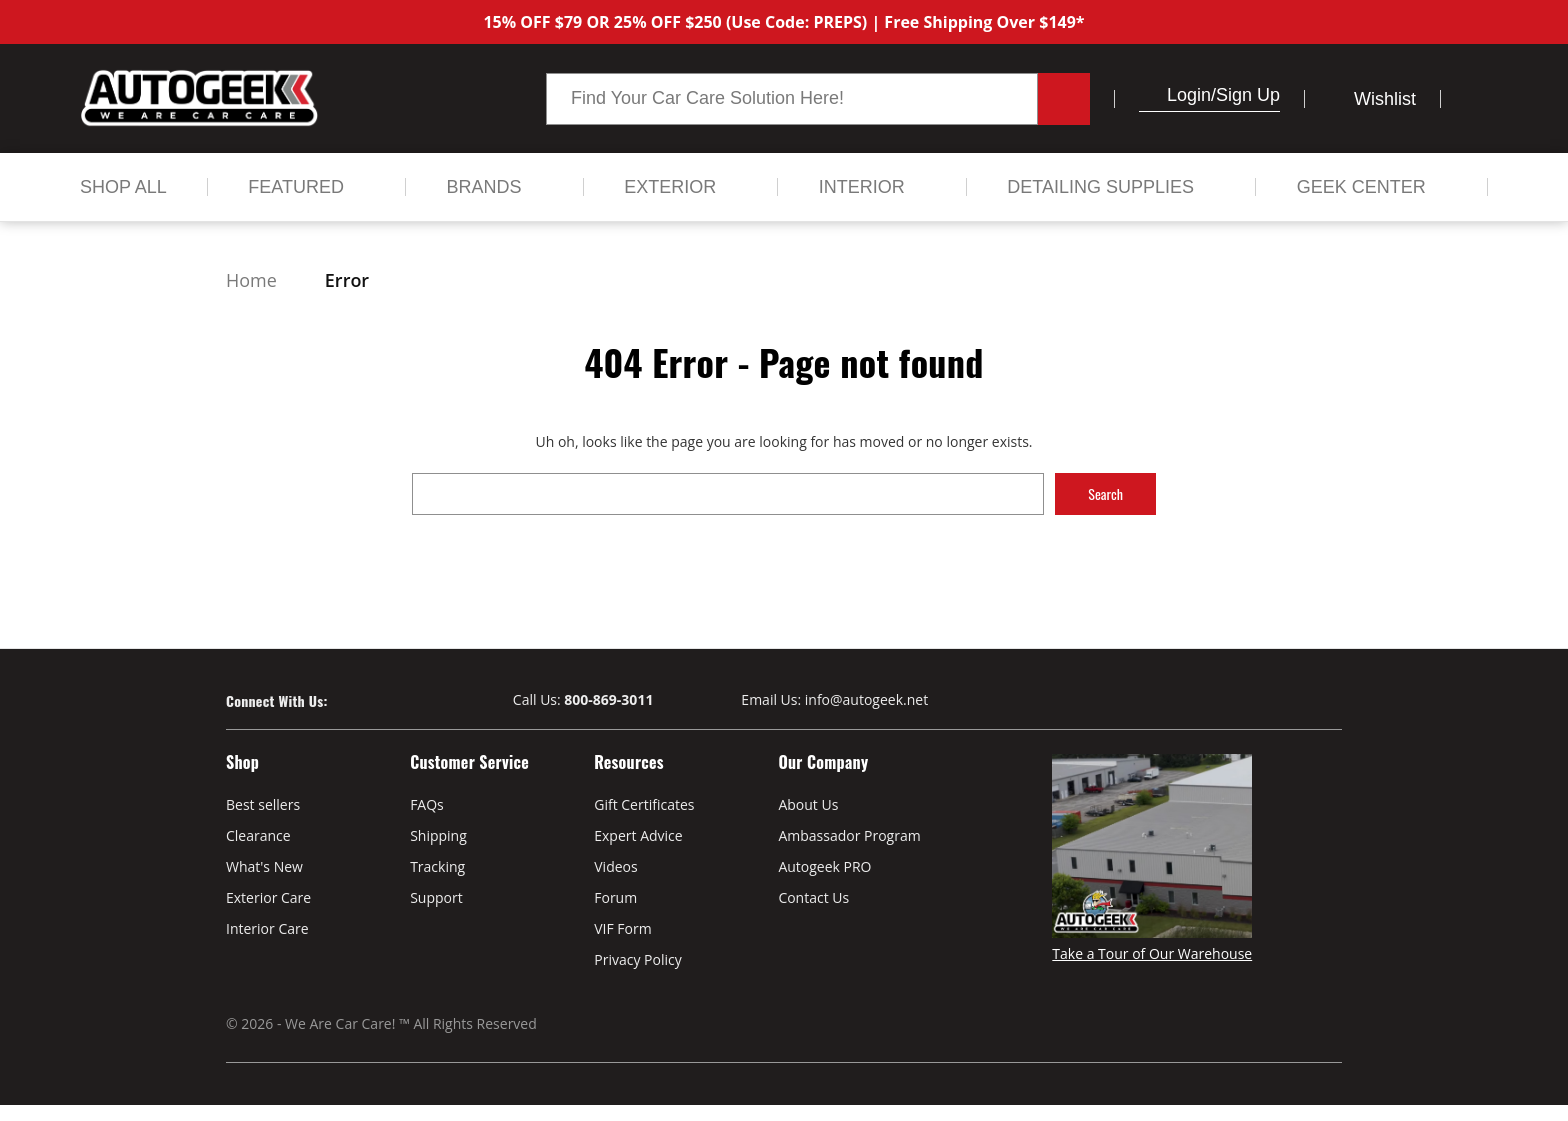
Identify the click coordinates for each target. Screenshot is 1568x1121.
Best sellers (263, 804)
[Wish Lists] (1372, 99)
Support (436, 897)
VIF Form (622, 928)
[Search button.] (1064, 99)
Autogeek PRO (824, 866)
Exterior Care (268, 897)
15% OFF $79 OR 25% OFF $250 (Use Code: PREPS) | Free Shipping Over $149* (783, 22)
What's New (264, 866)
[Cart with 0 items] (1476, 99)
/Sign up (1245, 95)
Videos (615, 866)
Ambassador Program (849, 835)
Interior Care (267, 928)
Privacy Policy (637, 959)
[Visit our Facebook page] (343, 701)
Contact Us (813, 897)
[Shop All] (123, 187)
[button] (1147, 95)
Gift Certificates (644, 804)
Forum (615, 897)
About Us (808, 804)
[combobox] (792, 99)
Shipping (438, 835)
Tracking (437, 866)
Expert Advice (638, 835)
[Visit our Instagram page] (414, 701)
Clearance (258, 835)
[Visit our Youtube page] (378, 701)
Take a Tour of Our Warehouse (1152, 953)
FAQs (427, 804)
